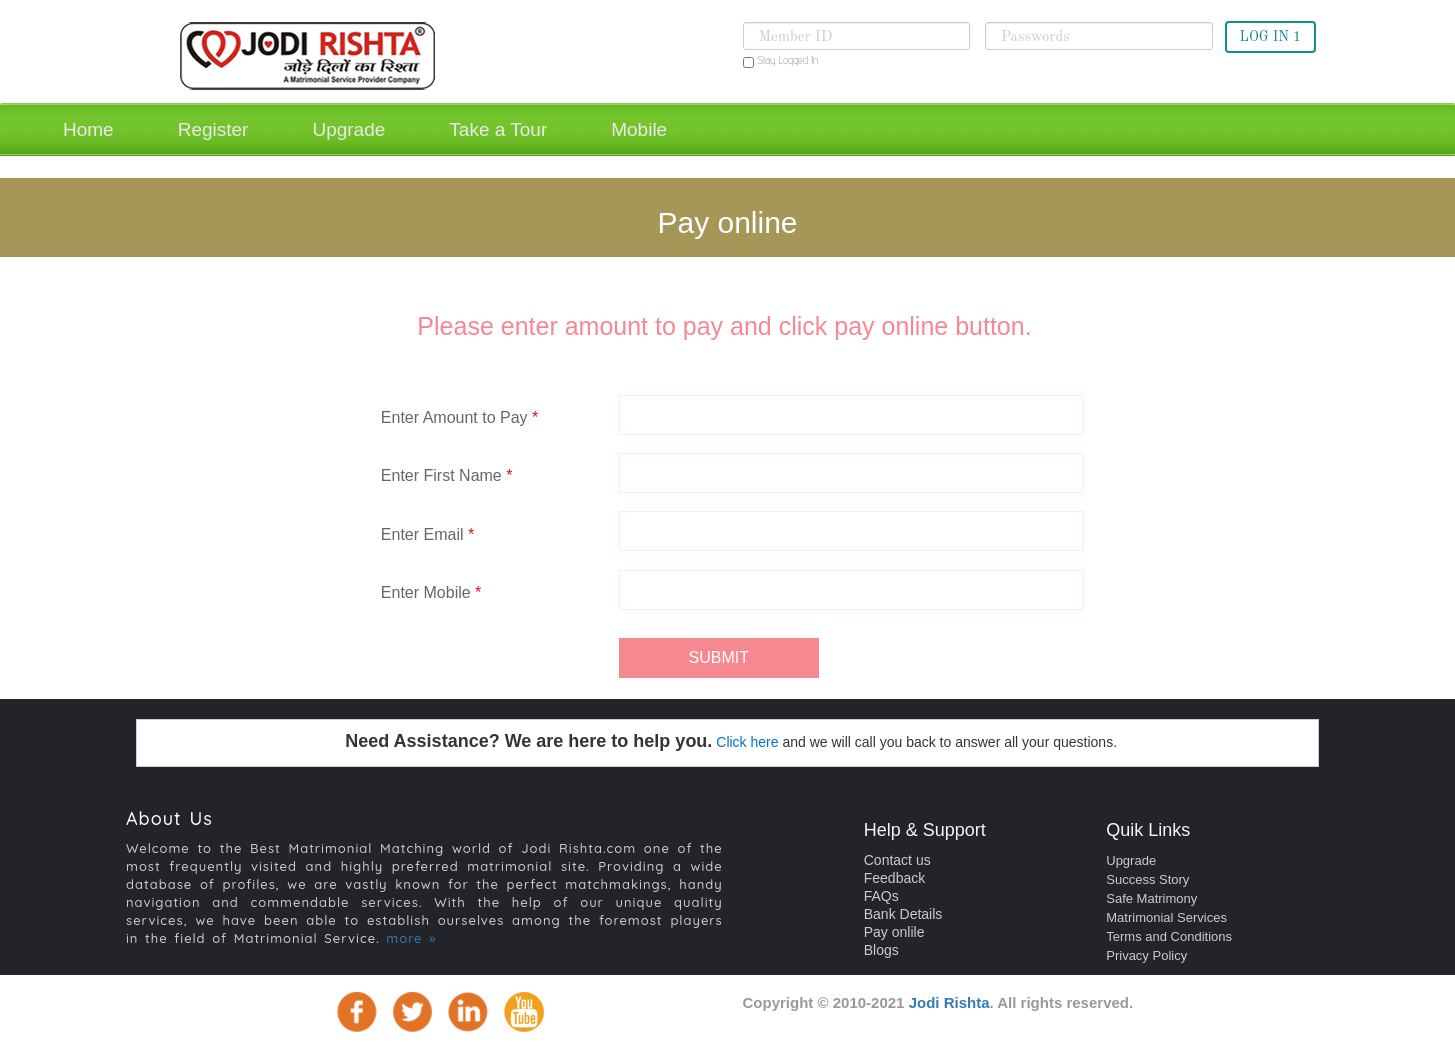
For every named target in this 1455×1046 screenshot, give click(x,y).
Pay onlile (894, 932)
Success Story (1147, 879)
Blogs (881, 950)
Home (88, 129)
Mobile (639, 129)
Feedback (894, 878)
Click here (747, 742)
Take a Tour (498, 129)
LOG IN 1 (1271, 37)
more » (411, 938)
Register (213, 129)
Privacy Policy (1146, 955)
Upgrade (348, 129)
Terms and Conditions (1169, 936)
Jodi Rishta (949, 1002)
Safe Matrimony (1151, 898)
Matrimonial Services (1166, 917)
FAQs (881, 896)
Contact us (897, 860)
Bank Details (903, 914)
